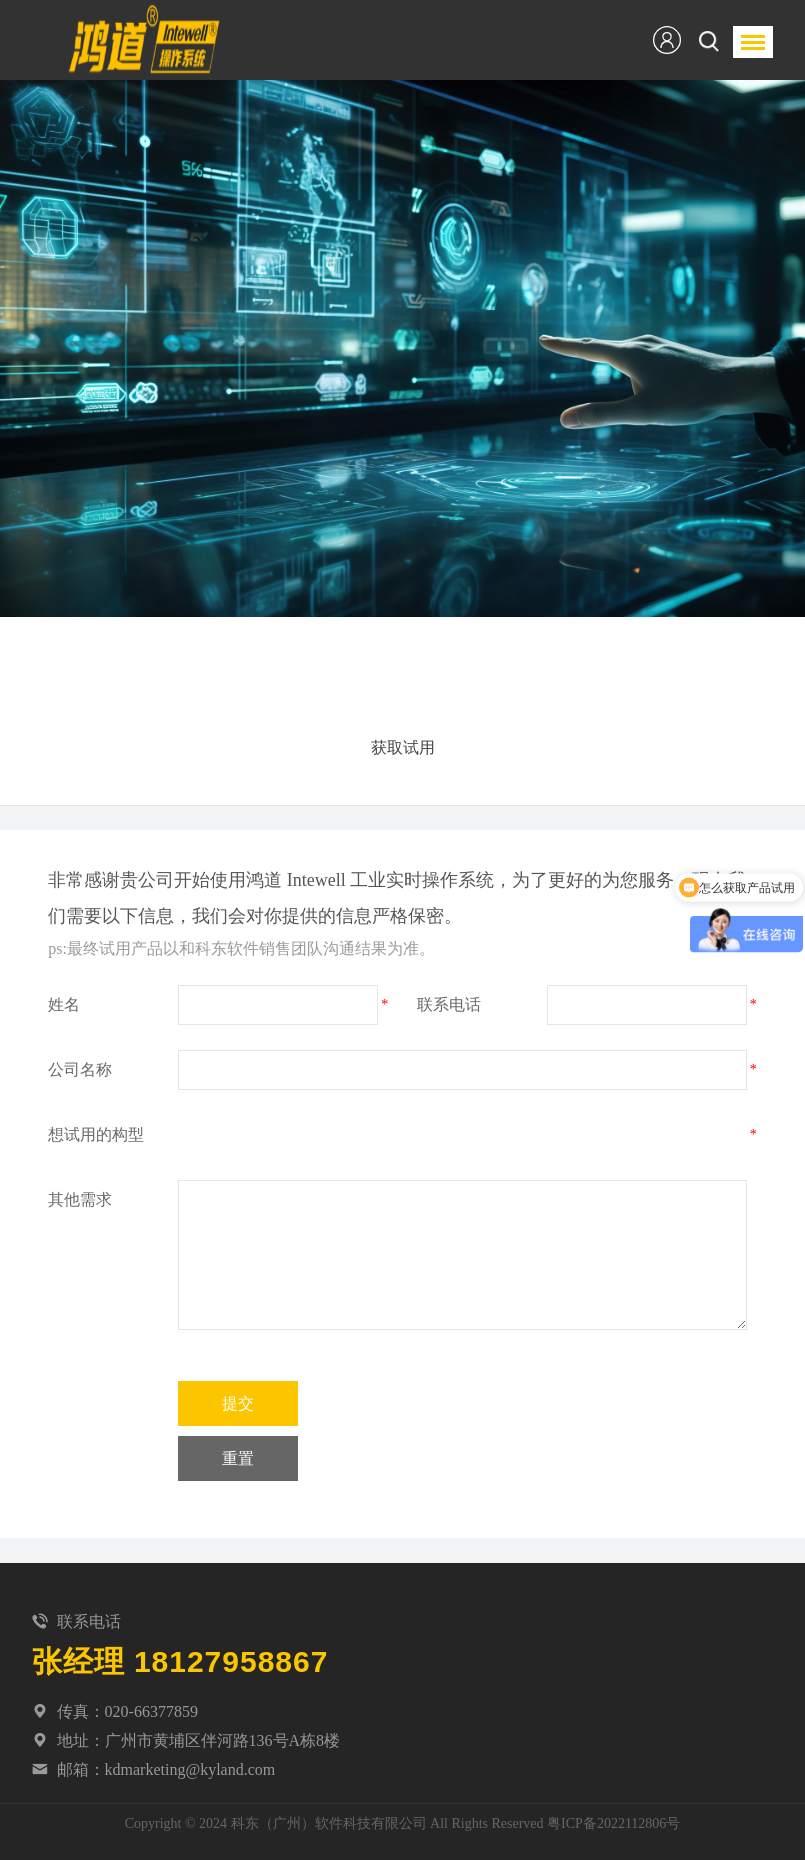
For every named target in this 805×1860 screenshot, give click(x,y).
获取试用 (403, 747)
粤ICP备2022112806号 (613, 1823)
